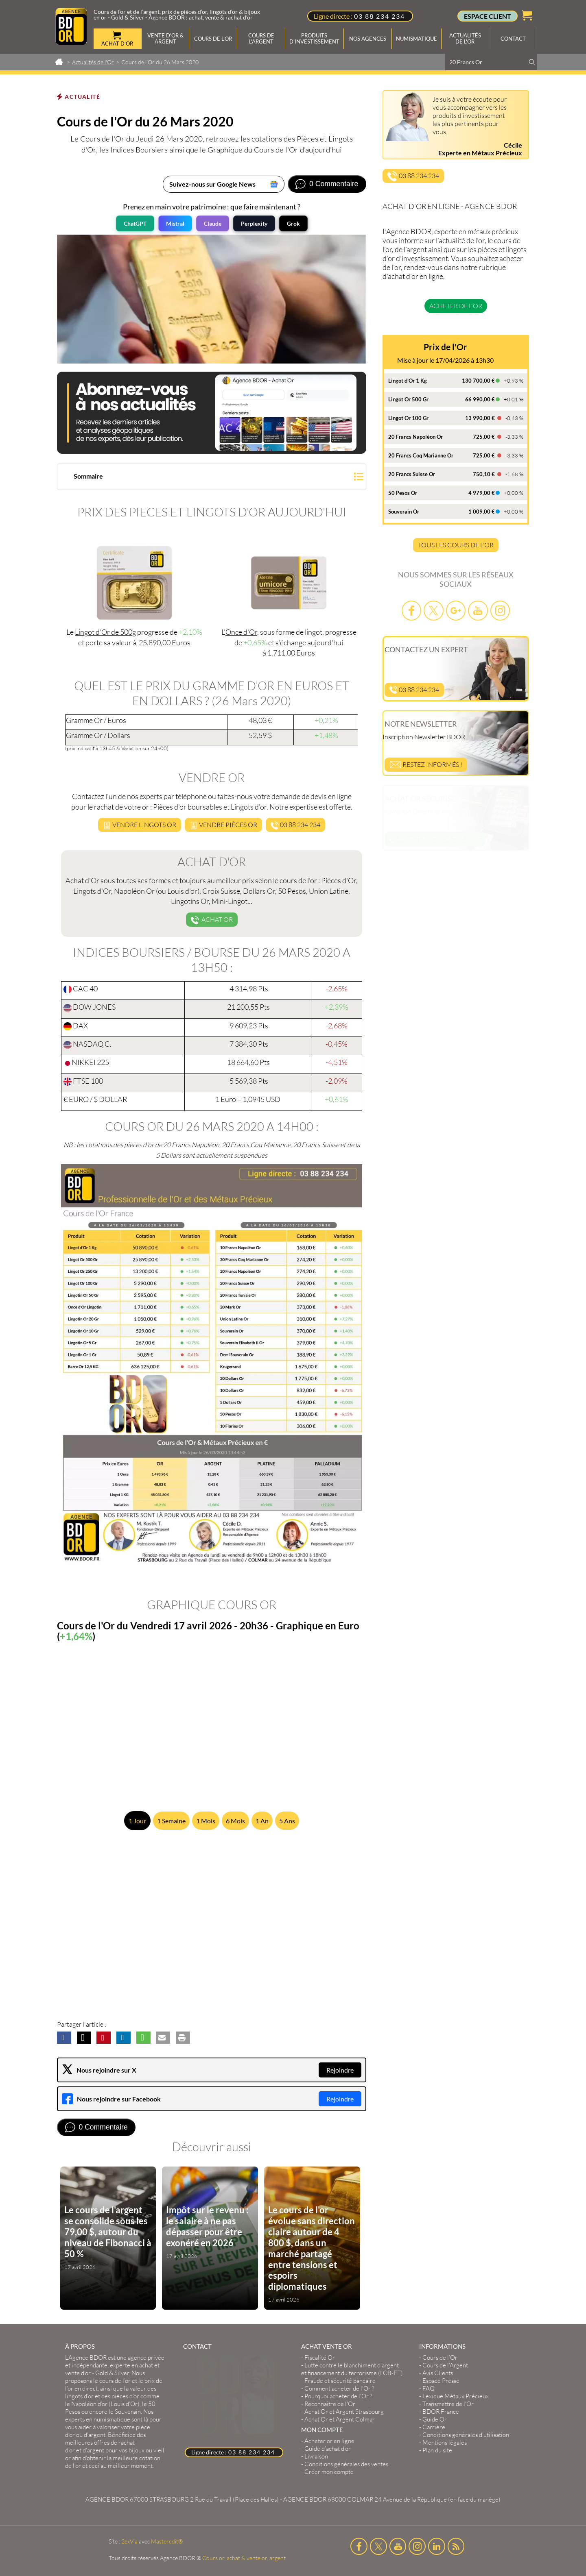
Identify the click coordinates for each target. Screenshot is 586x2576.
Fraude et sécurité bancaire (340, 2380)
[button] (211, 477)
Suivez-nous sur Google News (212, 184)
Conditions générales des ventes (346, 2464)
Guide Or (434, 2419)
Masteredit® (167, 2541)
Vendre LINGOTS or (139, 825)
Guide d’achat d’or (327, 2448)
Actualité (82, 96)
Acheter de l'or (455, 306)
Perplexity (254, 223)
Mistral (175, 223)
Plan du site (437, 2450)
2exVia (129, 2541)
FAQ (428, 2388)
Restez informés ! (425, 764)
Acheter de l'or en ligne (435, 839)
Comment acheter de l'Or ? (339, 2388)
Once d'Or (241, 631)
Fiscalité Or (319, 2357)
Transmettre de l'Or (448, 2404)
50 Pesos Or (402, 493)
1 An (262, 1821)
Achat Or (212, 919)
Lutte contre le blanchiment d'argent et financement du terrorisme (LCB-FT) (352, 2369)
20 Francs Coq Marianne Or (420, 455)
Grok (293, 223)
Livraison (316, 2456)
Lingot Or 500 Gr (408, 399)
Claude (212, 223)
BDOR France (440, 2411)
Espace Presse (440, 2380)
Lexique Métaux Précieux (455, 2396)
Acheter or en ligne (329, 2441)
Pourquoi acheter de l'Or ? (338, 2396)
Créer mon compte (329, 2472)
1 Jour (137, 1821)
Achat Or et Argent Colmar (339, 2419)
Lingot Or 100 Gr (408, 418)
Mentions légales (444, 2442)
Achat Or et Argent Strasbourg (344, 2411)
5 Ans (287, 1821)
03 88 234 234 (379, 16)
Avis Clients (437, 2373)
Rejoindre (340, 2070)
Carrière (433, 2427)
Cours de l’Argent (445, 2365)
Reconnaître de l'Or (329, 2404)
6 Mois (235, 1821)
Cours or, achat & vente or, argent (244, 2557)
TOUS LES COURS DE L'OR (456, 545)
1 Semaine (171, 1821)
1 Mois (205, 1821)
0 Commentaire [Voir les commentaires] (333, 184)
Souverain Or (403, 511)
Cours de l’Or (439, 2357)
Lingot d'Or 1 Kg (407, 380)
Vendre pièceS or (223, 825)
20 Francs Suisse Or (411, 474)
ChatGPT (135, 223)
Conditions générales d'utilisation (465, 2435)
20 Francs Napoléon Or (415, 436)
